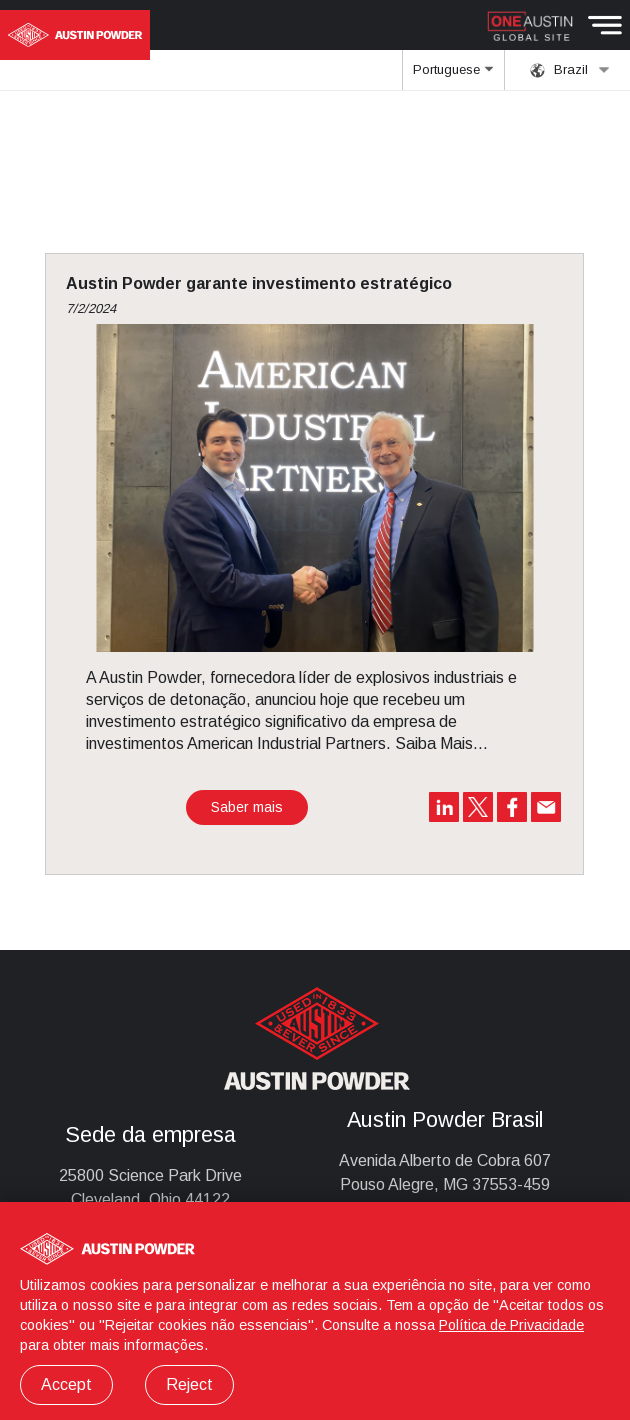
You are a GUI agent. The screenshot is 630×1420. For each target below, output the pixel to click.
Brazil (570, 70)
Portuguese (453, 76)
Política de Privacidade (511, 1325)
